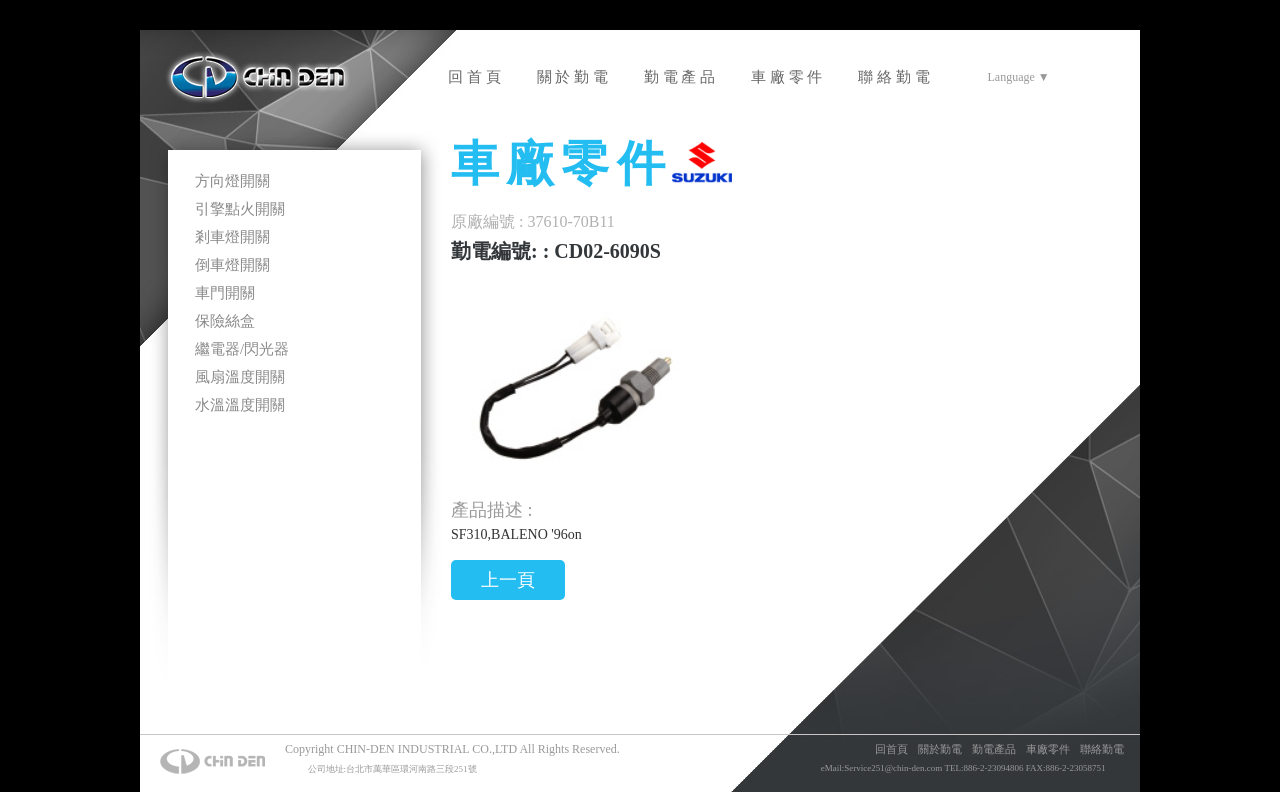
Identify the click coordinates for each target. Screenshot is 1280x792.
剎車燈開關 (232, 237)
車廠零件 (1048, 749)
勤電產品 (994, 749)
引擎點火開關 (240, 209)
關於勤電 (940, 749)
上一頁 (508, 580)
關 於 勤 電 (572, 77)
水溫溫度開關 (240, 405)
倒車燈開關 (232, 265)
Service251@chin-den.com (893, 768)
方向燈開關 (232, 181)
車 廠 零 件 (786, 77)
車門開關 (225, 293)
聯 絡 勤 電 (893, 77)
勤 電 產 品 (679, 77)
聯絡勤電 (1102, 749)
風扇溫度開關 (240, 377)
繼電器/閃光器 (242, 349)
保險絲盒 (225, 321)
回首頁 (891, 749)
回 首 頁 (474, 77)
